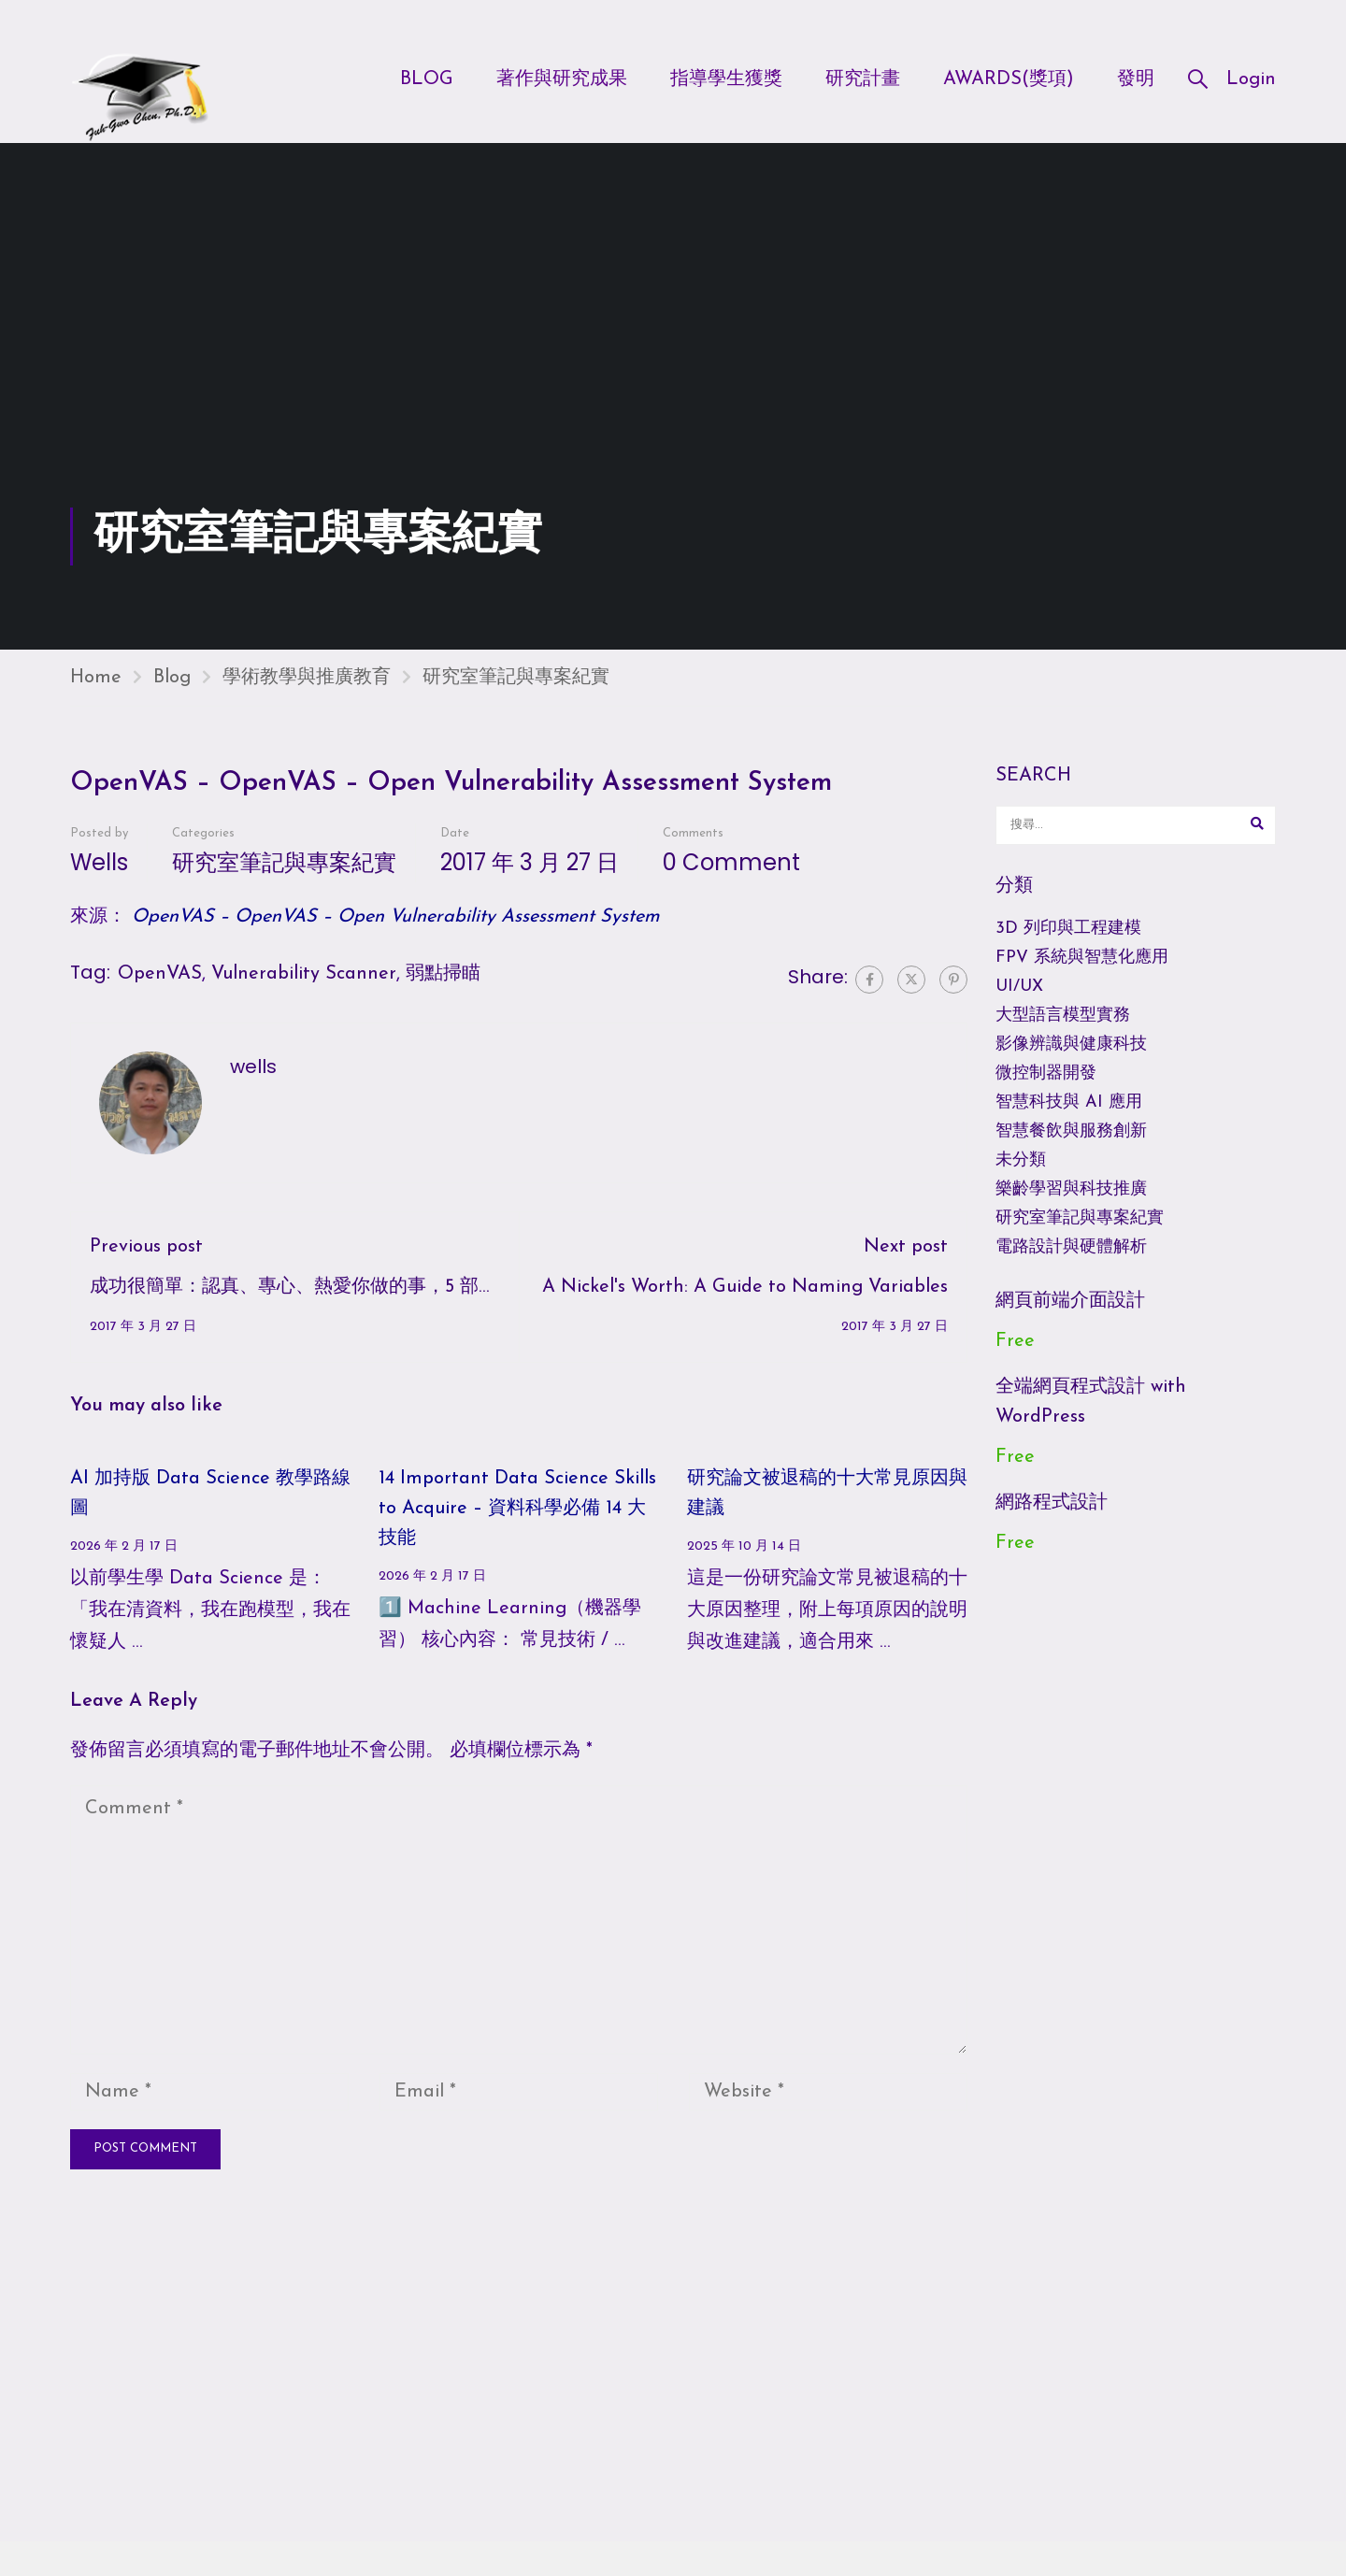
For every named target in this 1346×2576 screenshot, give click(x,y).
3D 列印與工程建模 (1068, 947)
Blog (426, 81)
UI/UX (1019, 1005)
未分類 (1020, 1179)
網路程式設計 (1051, 1521)
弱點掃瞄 (443, 992)
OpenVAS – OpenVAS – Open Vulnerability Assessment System (395, 935)
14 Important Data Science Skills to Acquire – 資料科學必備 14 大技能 (517, 1527)
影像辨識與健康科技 (1071, 1063)
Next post (906, 1265)
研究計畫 (862, 81)
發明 (1135, 81)
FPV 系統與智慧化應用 (1081, 976)
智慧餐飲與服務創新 (1071, 1150)
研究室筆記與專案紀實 (515, 696)
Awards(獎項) (1008, 81)
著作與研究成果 (561, 81)
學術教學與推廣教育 (306, 696)
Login (1251, 81)
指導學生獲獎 (726, 81)
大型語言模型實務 (1062, 1034)
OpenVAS (160, 992)
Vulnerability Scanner (303, 992)
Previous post (146, 1265)
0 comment (731, 881)
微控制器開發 (1045, 1092)
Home (96, 696)
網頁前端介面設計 (1070, 1319)
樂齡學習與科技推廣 (1071, 1208)
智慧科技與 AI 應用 (1068, 1121)
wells (99, 881)
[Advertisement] (673, 386)
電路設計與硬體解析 (1071, 1266)
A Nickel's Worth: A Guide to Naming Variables (745, 1305)
